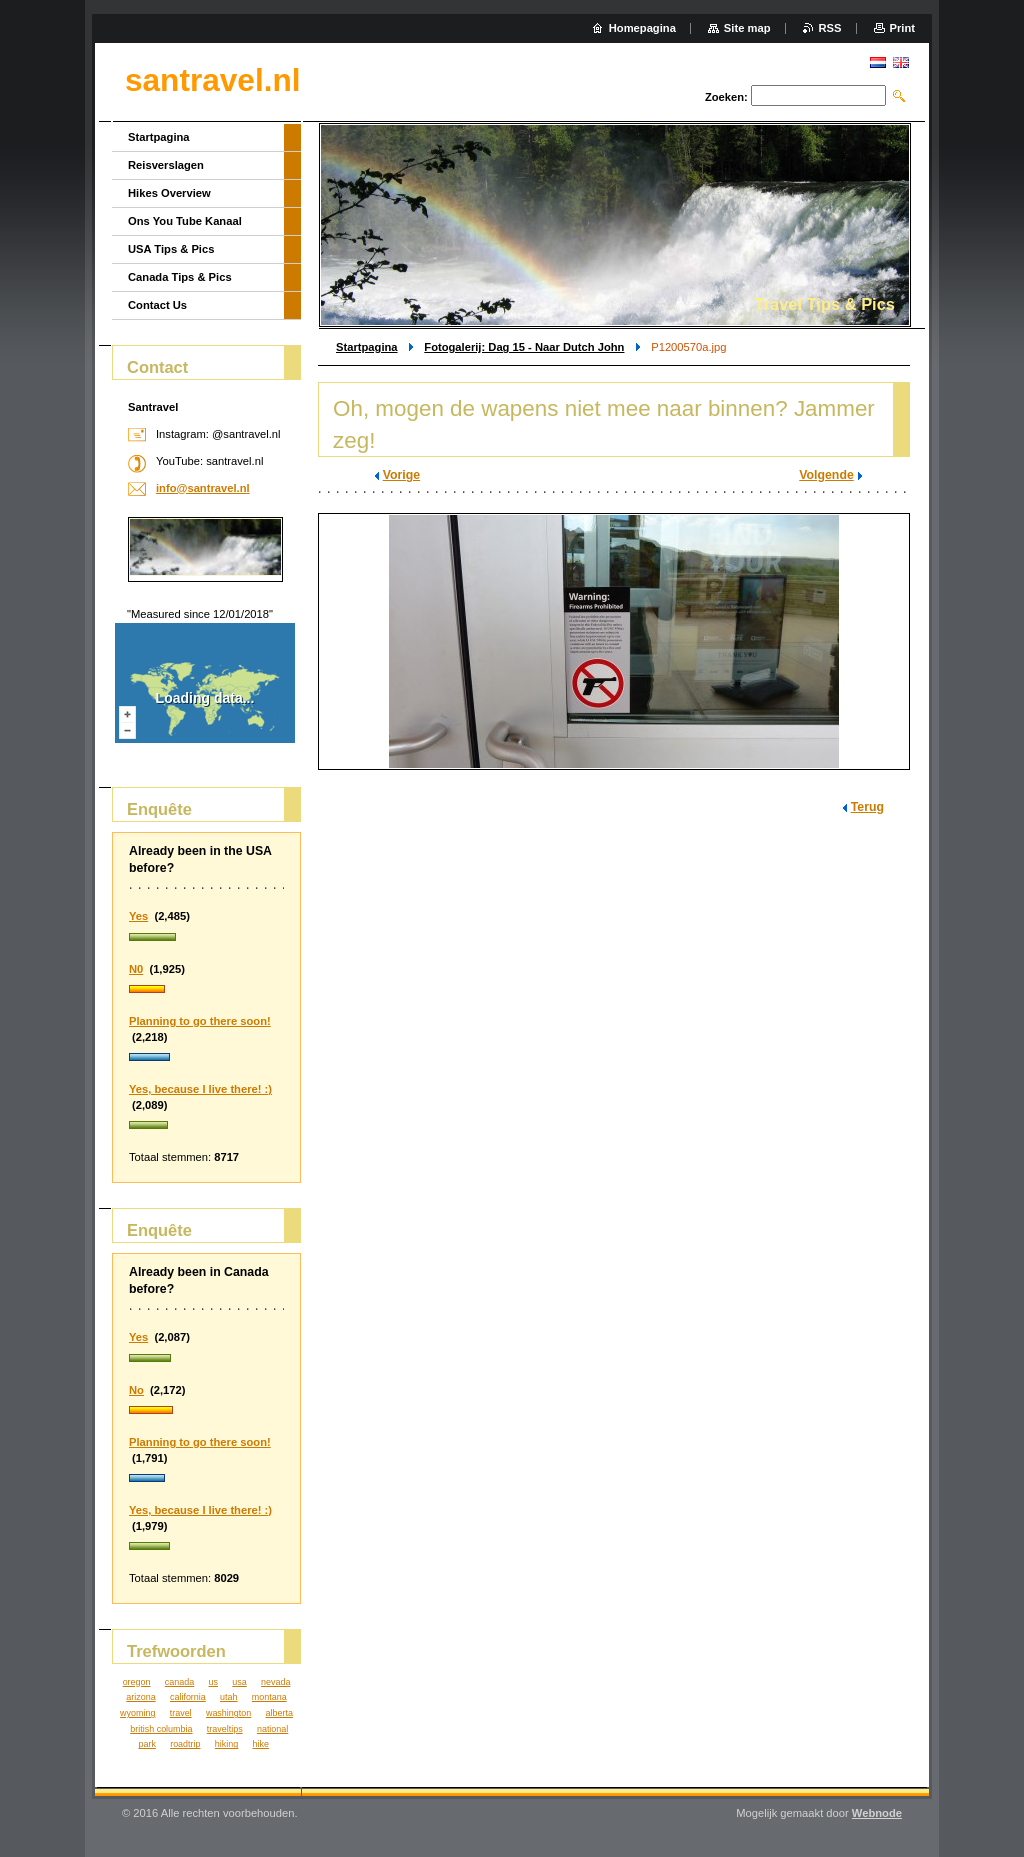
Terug (867, 807)
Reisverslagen (166, 165)
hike (261, 1744)
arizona (140, 1697)
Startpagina (367, 347)
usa (239, 1682)
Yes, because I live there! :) (200, 1089)
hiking (226, 1744)
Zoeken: (726, 97)
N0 (136, 969)
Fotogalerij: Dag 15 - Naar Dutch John (524, 347)
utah (228, 1697)
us (212, 1682)
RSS (830, 28)
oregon (137, 1682)
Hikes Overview (169, 193)
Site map (747, 28)
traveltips (225, 1729)
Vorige (401, 475)
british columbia (161, 1729)
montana (269, 1697)
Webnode (877, 1813)
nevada (275, 1682)
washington (228, 1713)
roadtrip (185, 1744)
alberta (279, 1713)
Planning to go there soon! (200, 1021)
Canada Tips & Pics (180, 277)
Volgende (826, 475)
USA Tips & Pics (171, 249)
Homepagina (642, 28)
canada (179, 1682)
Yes (138, 916)
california (188, 1697)
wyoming (137, 1713)
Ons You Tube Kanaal (185, 221)
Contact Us (157, 305)
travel (181, 1713)
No (136, 1390)
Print (902, 28)
